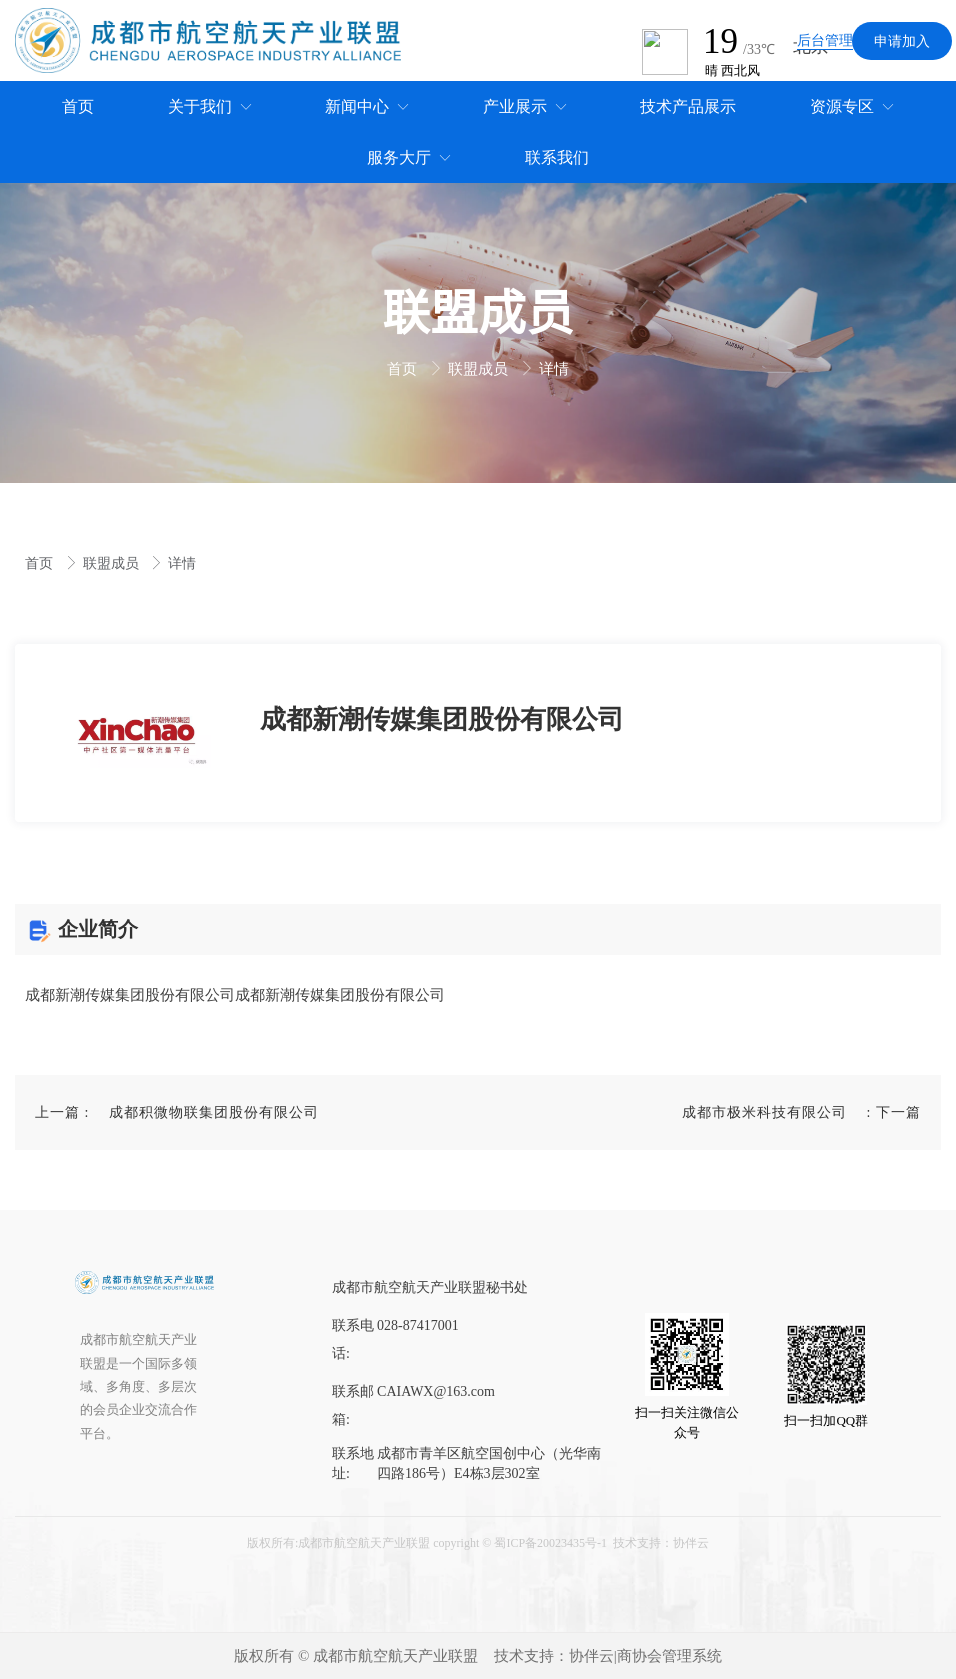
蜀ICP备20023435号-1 (550, 1543)
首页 (404, 369)
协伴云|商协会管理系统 (645, 1656)
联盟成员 (480, 369)
